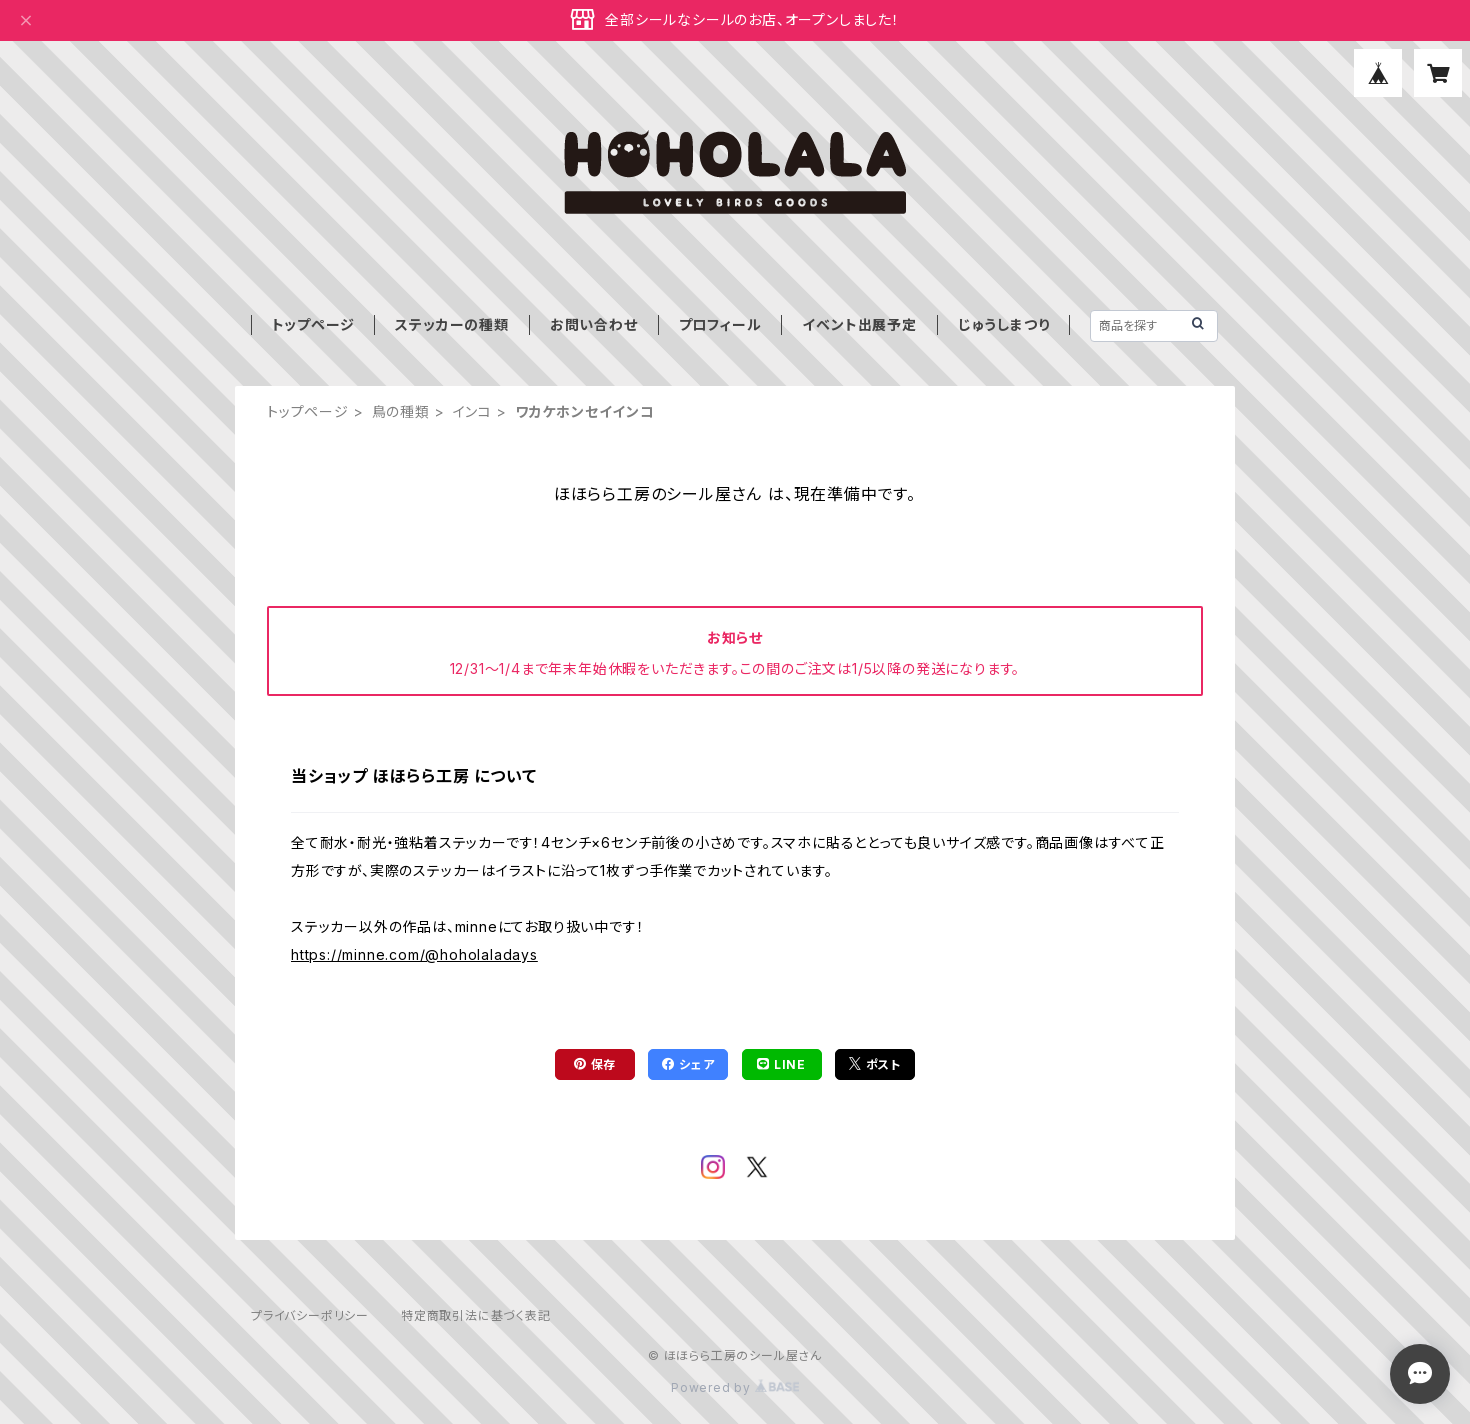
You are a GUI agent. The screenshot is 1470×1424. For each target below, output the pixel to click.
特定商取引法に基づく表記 (476, 1315)
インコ (472, 411)
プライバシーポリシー (310, 1315)
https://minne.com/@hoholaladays (414, 954)
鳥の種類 (401, 411)
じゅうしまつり (1004, 324)
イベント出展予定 (859, 324)
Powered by (735, 1387)
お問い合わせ (594, 324)
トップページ (313, 324)
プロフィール (720, 324)
